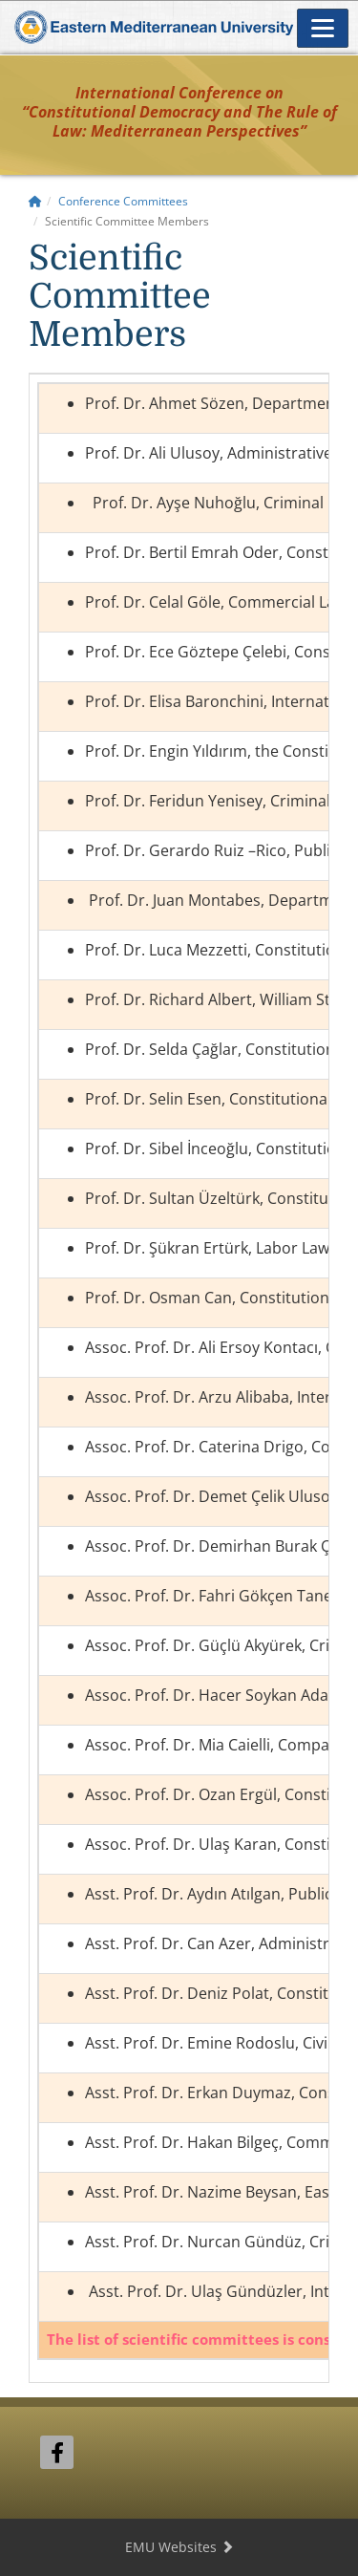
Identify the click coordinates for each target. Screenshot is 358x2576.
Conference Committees (123, 201)
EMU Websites (179, 2547)
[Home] (35, 201)
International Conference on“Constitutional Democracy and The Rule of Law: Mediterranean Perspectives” (179, 111)
